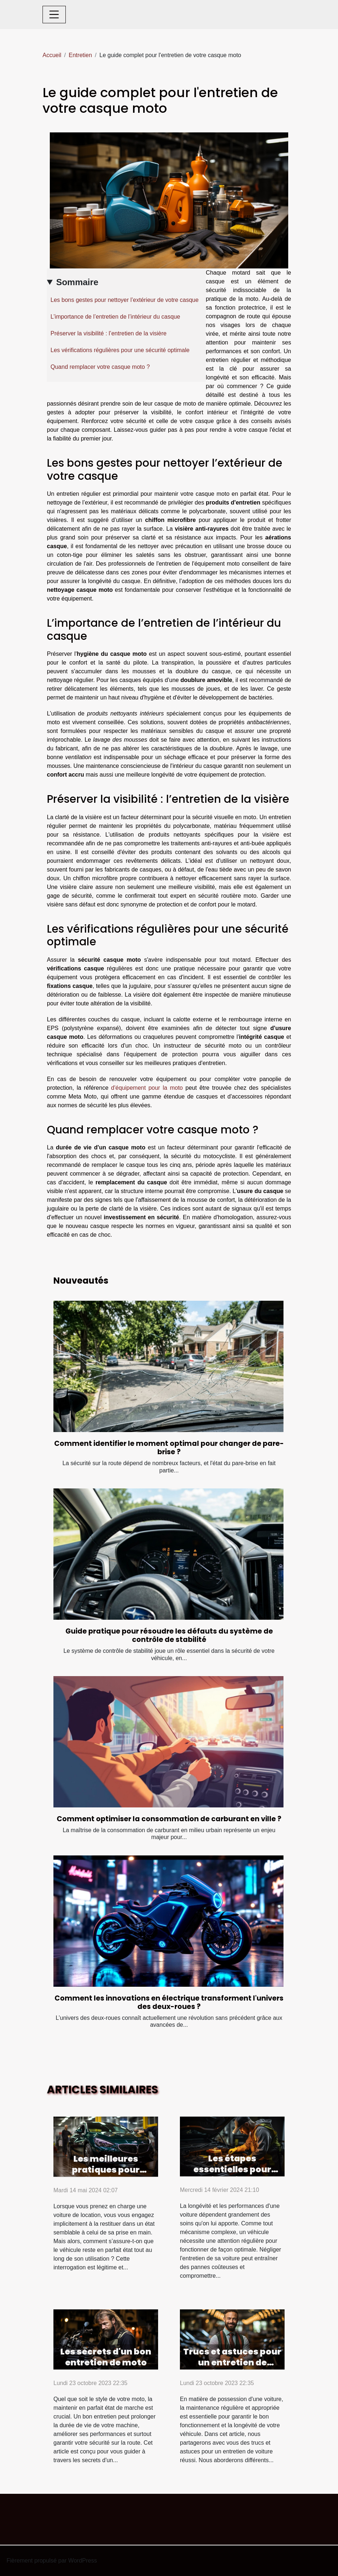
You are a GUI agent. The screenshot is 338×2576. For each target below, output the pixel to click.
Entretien (80, 55)
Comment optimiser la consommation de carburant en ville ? (169, 1819)
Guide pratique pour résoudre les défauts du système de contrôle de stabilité (169, 1635)
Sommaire (77, 282)
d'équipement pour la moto (147, 1088)
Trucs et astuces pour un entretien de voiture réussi (232, 2362)
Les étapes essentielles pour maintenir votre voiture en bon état (232, 2175)
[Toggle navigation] (54, 14)
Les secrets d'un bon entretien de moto (105, 2357)
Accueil (52, 55)
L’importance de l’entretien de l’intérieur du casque (115, 317)
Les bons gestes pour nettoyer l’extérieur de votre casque (124, 300)
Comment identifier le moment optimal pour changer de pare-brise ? (169, 1448)
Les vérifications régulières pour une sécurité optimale (120, 350)
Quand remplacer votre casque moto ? (100, 367)
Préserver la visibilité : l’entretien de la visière (108, 333)
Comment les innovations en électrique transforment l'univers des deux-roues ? (169, 2002)
